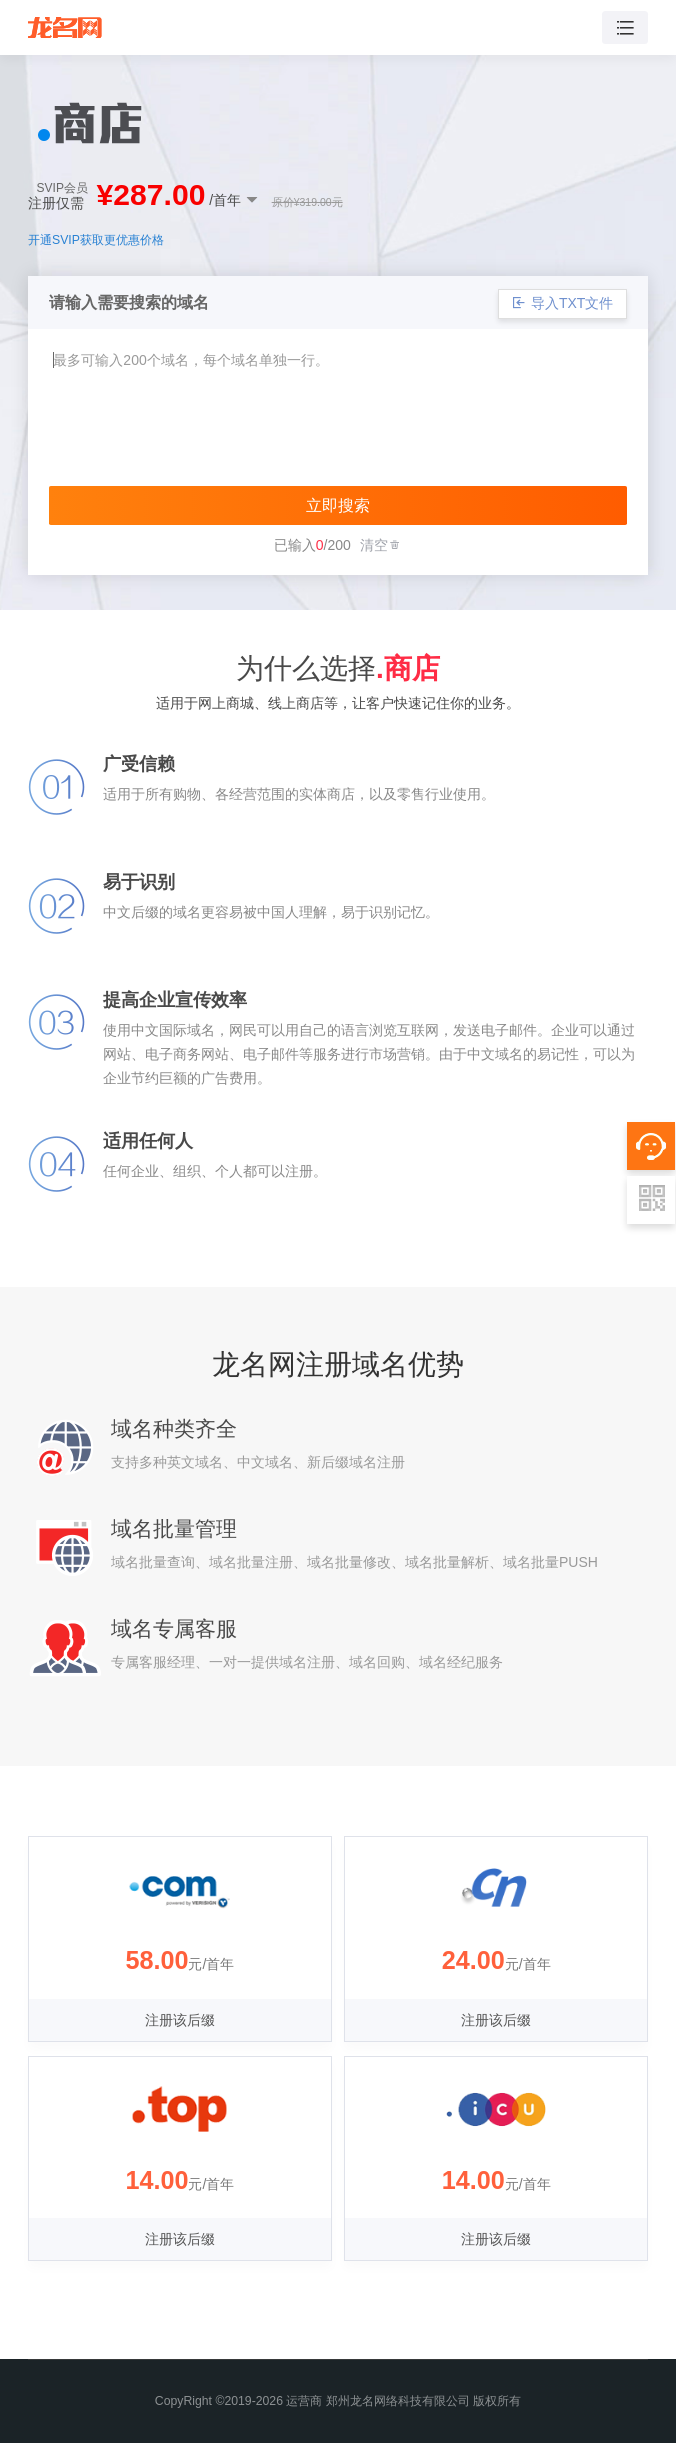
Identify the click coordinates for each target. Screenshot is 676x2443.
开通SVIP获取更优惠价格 (96, 240)
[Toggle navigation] (625, 27)
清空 (381, 545)
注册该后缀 (180, 2020)
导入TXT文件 (562, 303)
